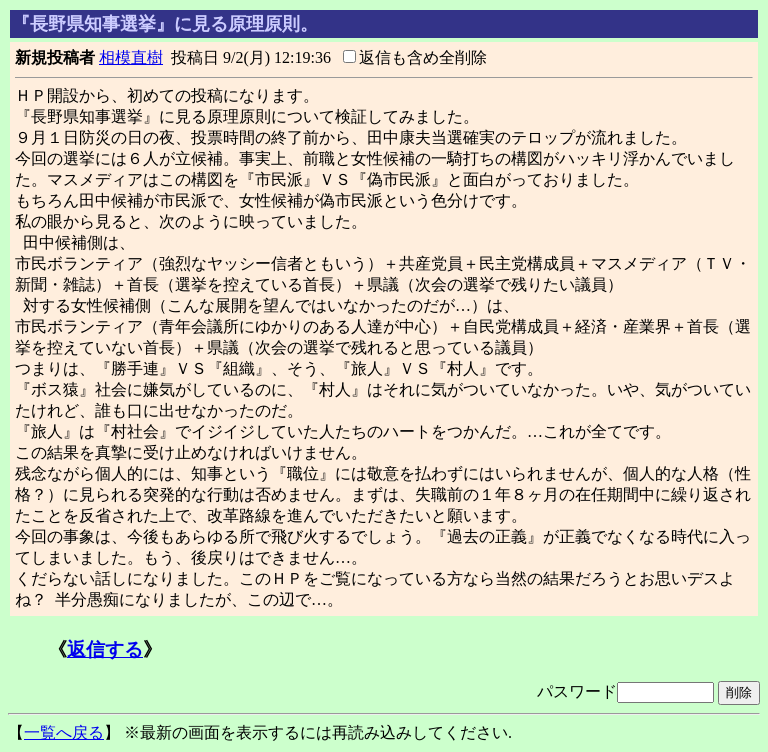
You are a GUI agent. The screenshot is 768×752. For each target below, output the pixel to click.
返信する (105, 649)
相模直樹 (131, 57)
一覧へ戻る (64, 732)
